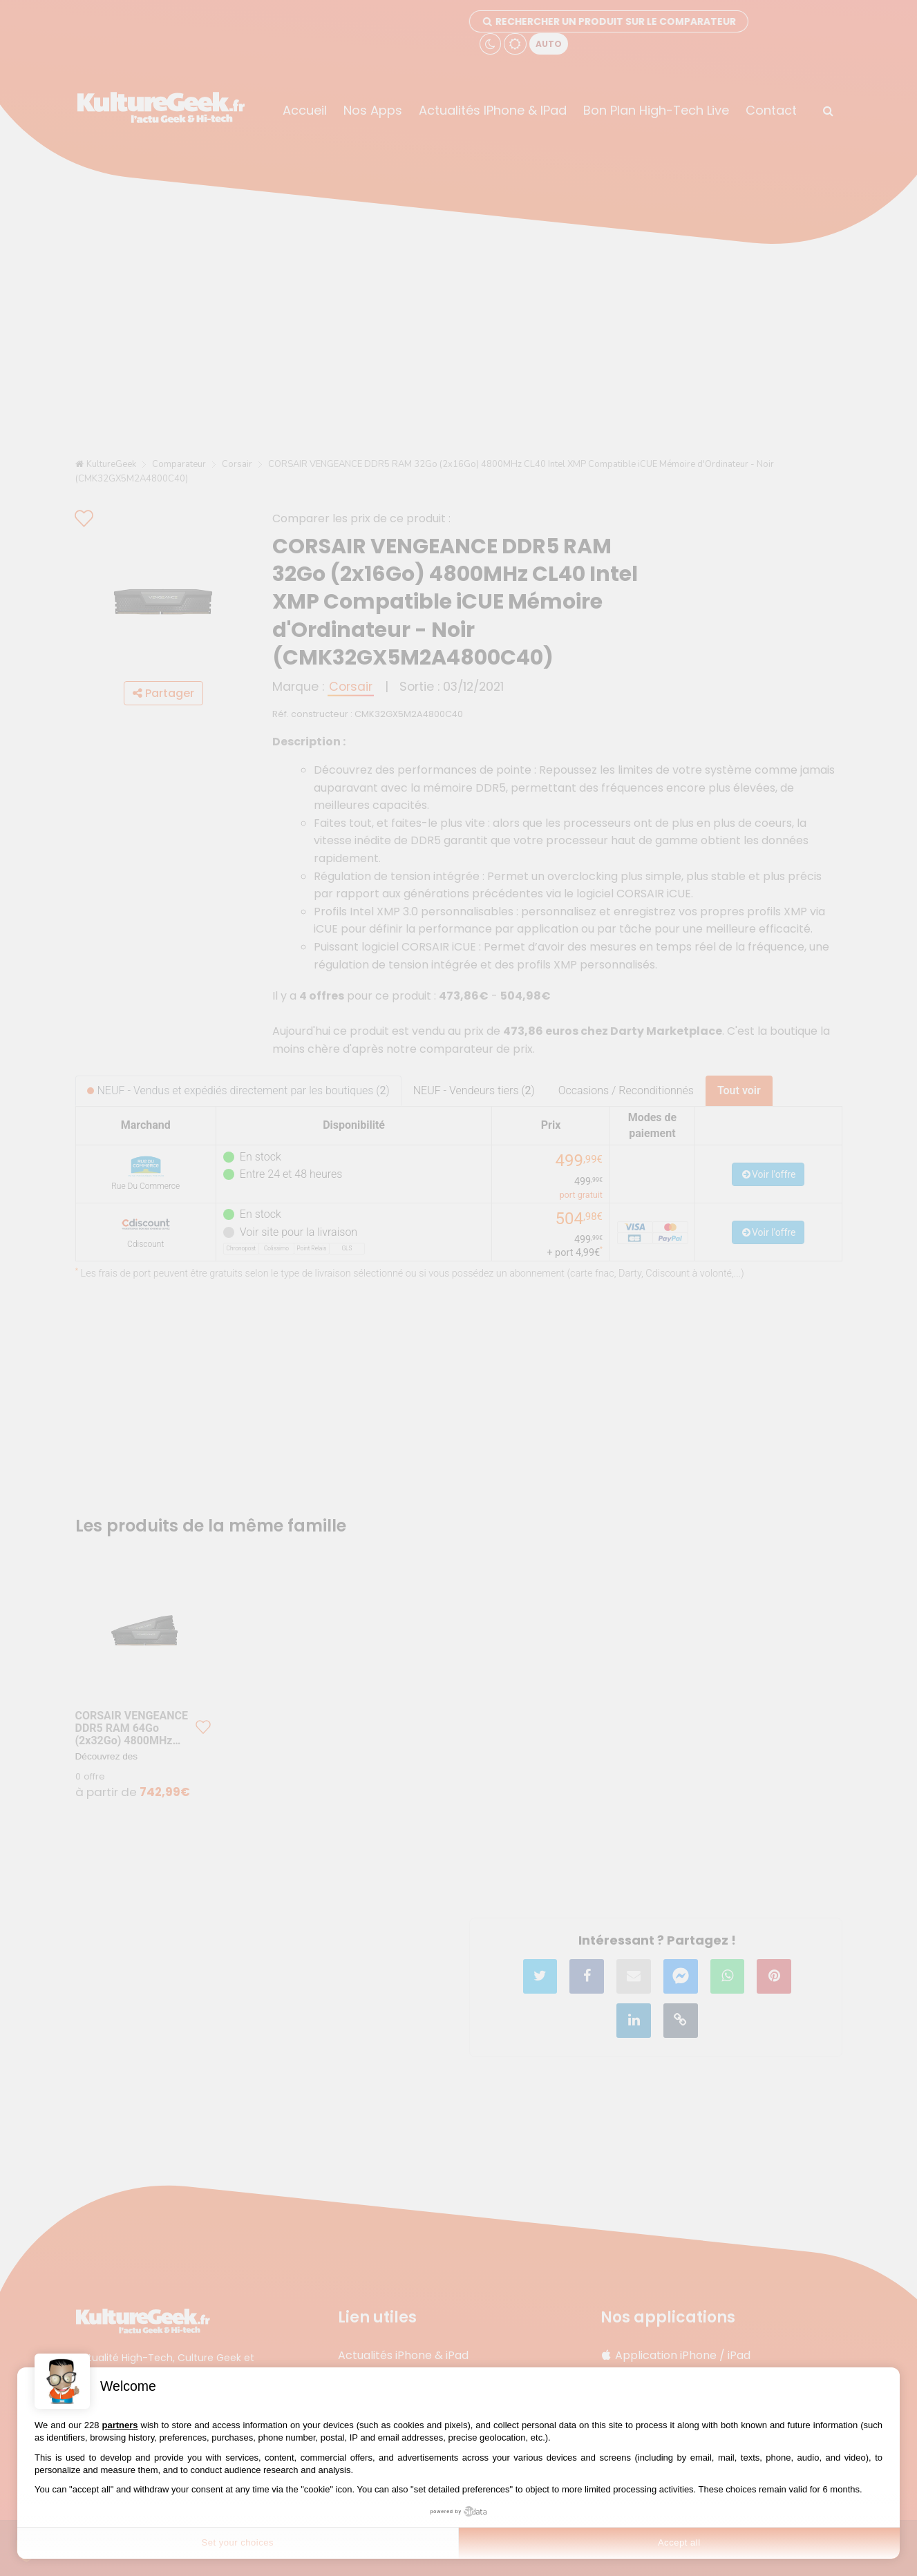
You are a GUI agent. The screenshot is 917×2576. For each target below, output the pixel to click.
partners (120, 2425)
